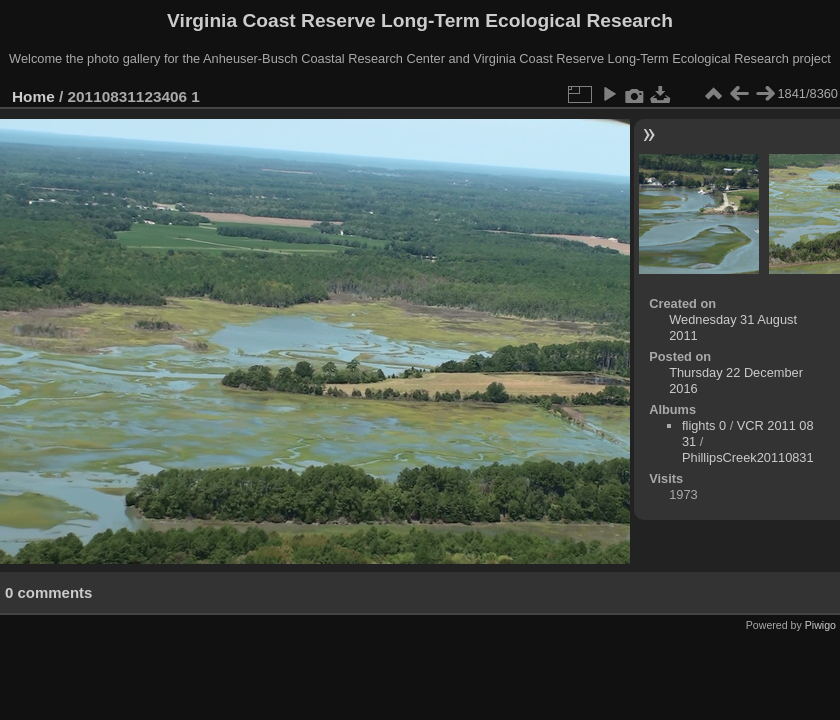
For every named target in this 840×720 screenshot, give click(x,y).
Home (33, 96)
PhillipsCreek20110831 (748, 457)
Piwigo (820, 625)
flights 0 (704, 425)
